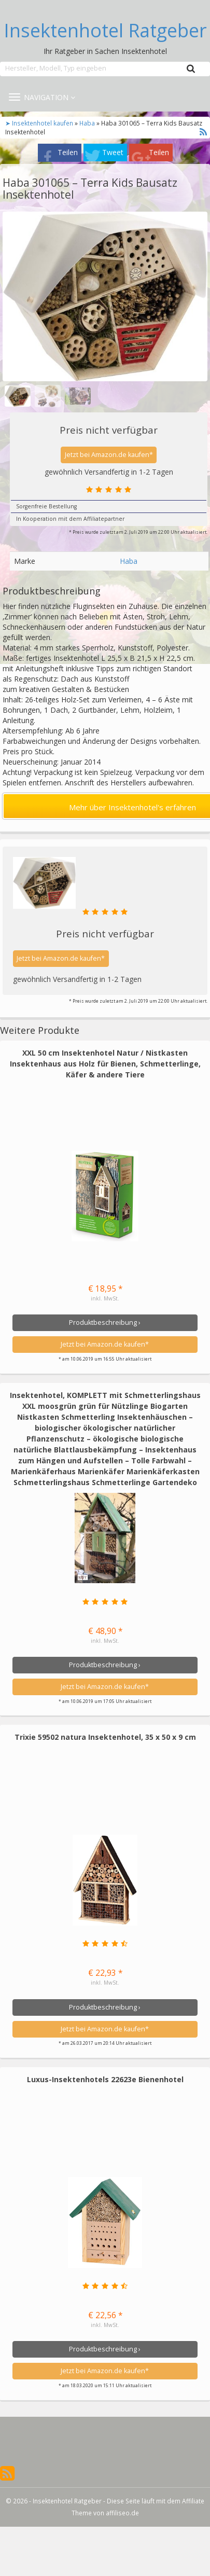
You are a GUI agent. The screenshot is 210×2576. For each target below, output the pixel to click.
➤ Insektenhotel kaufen (40, 123)
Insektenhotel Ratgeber (105, 30)
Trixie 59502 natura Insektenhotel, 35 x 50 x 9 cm (105, 1737)
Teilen (68, 152)
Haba (87, 123)
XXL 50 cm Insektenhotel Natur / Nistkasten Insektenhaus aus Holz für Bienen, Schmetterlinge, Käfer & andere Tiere (105, 1063)
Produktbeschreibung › (105, 1322)
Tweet (112, 152)
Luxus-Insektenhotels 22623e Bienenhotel (105, 2079)
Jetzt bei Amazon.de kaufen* (109, 454)
